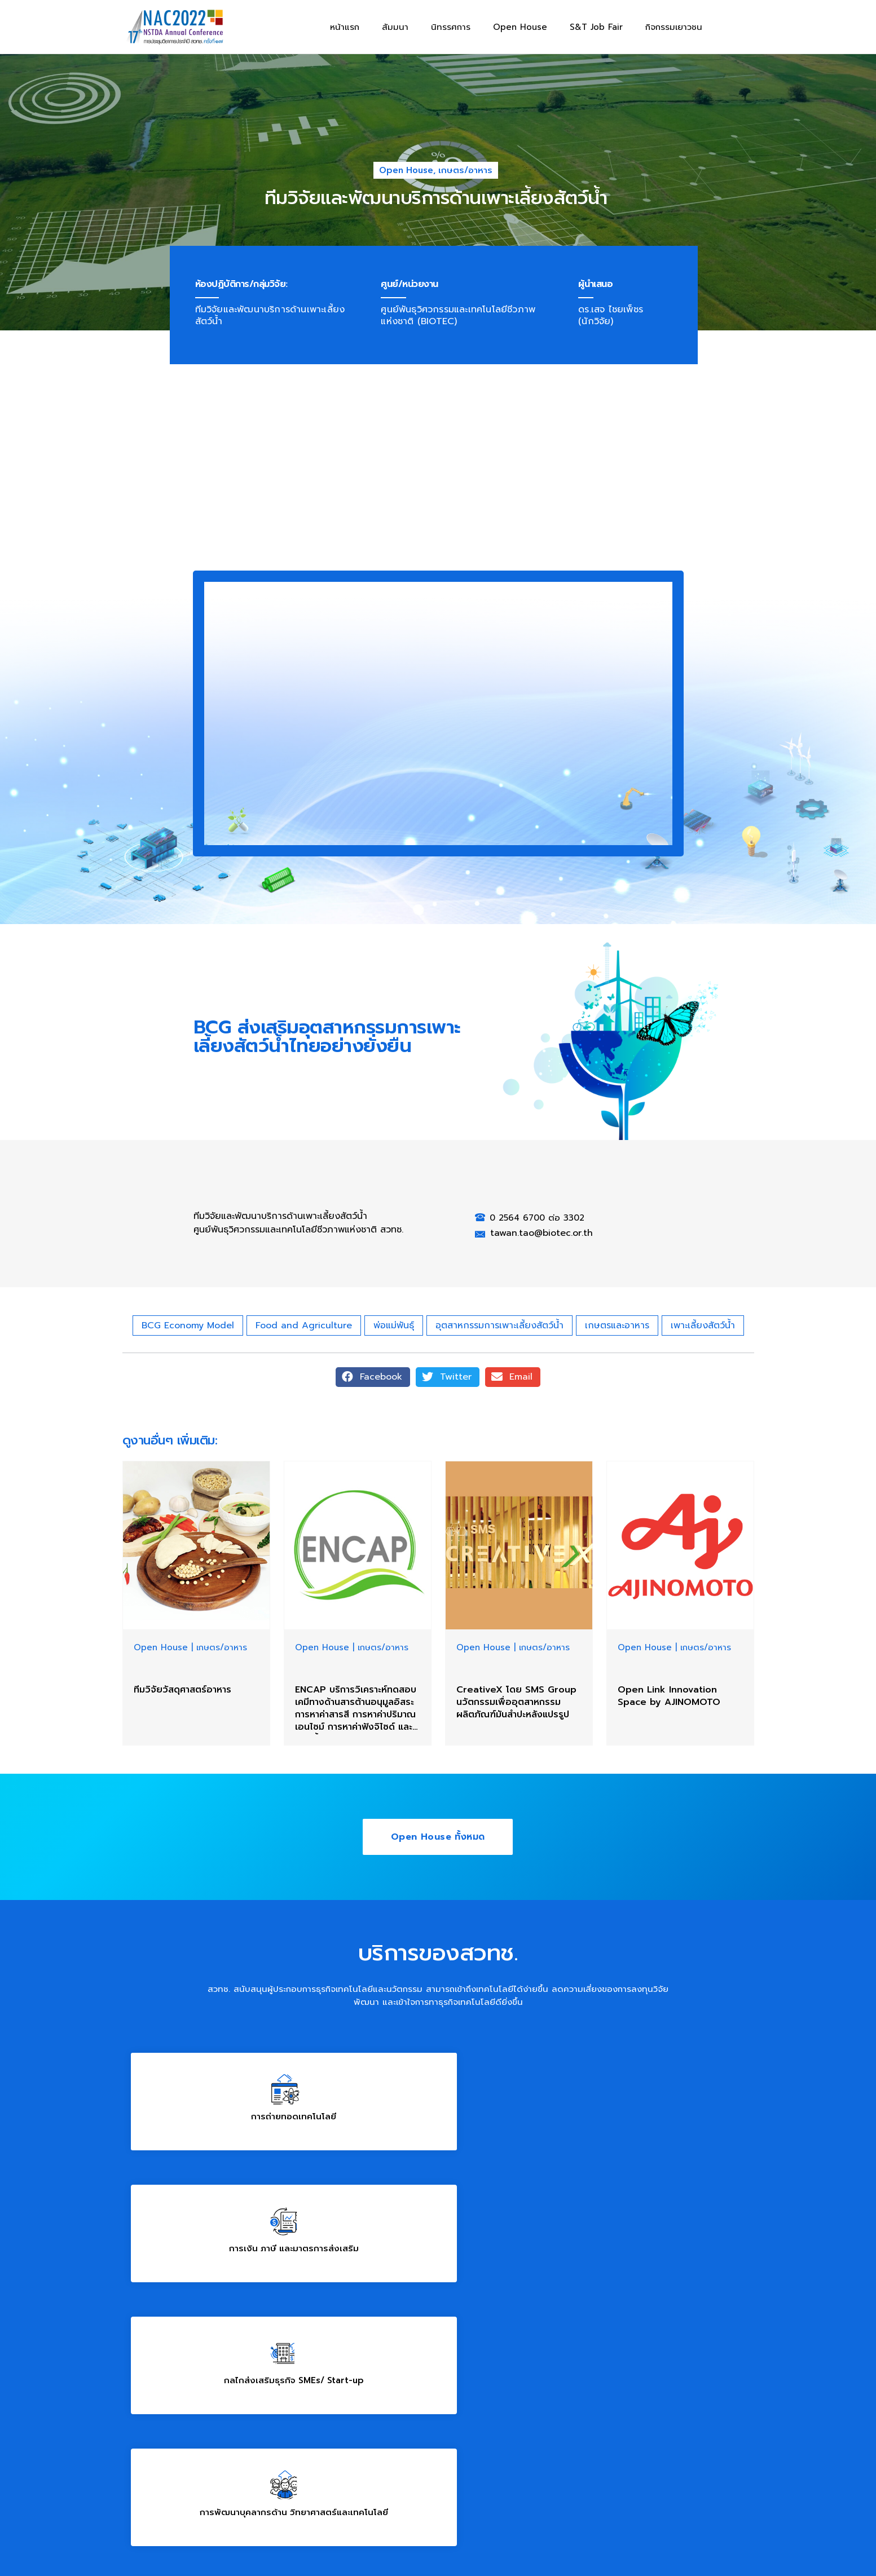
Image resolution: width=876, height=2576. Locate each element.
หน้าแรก (344, 27)
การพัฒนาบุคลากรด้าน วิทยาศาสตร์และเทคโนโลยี (227, 2213)
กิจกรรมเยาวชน (673, 27)
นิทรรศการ (450, 27)
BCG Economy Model (188, 1325)
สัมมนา (395, 27)
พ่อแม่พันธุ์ (393, 1325)
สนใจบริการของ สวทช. (649, 2213)
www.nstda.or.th (157, 2479)
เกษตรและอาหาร (617, 1325)
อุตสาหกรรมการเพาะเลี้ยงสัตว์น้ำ (499, 1325)
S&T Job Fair (596, 27)
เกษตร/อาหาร (465, 170)
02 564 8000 (551, 2272)
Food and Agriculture (304, 1325)
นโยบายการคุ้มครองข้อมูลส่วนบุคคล (338, 2532)
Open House (520, 27)
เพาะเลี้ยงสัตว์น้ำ (703, 1325)
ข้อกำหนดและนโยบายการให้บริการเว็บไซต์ (200, 2532)
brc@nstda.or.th (430, 2272)
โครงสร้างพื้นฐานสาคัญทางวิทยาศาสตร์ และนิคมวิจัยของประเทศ (438, 2213)
